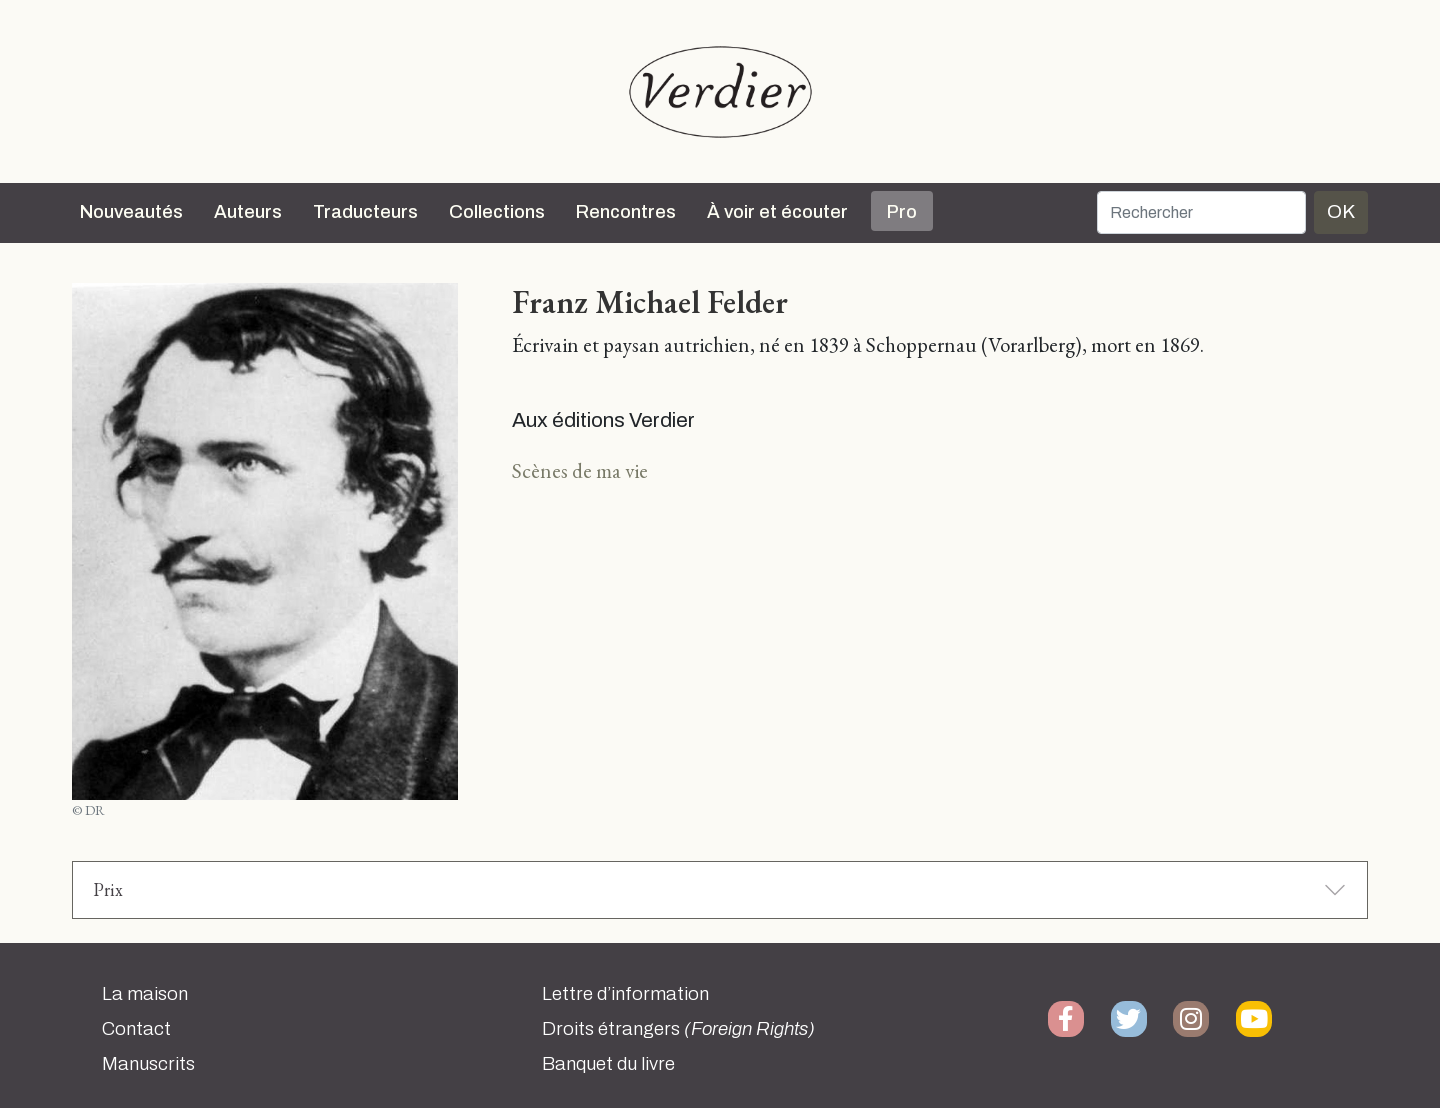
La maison (145, 994)
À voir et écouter (777, 212)
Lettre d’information (625, 994)
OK (1341, 211)
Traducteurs (365, 212)
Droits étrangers (678, 1029)
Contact (136, 1029)
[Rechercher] (1201, 212)
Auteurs (248, 212)
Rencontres (626, 212)
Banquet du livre (608, 1064)
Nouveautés (131, 212)
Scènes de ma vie (580, 470)
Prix (108, 889)
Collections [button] (497, 212)
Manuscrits (148, 1064)
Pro (902, 212)
